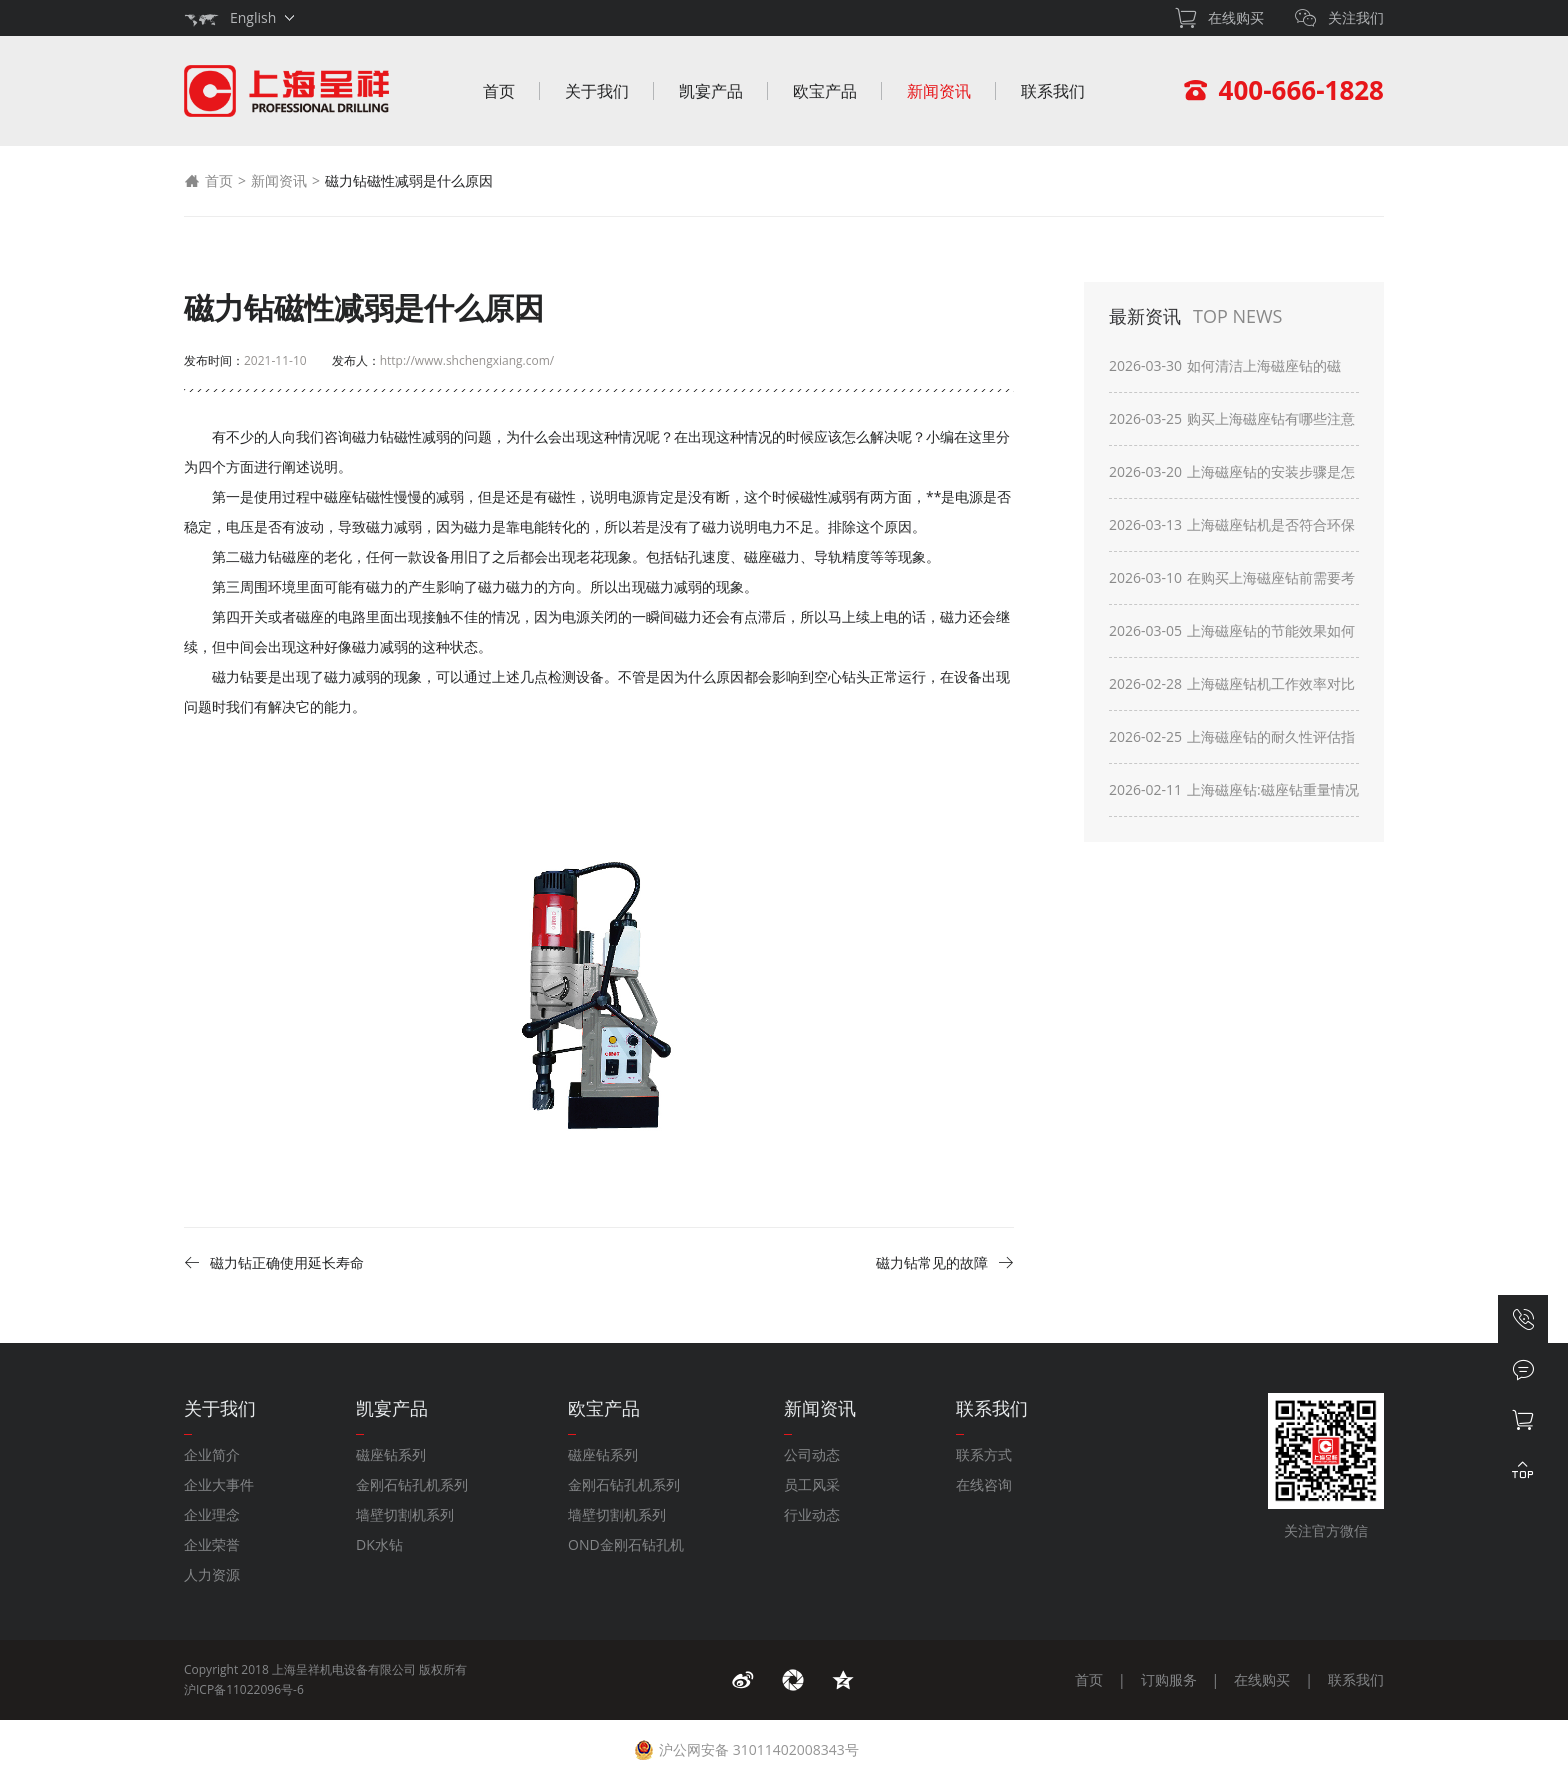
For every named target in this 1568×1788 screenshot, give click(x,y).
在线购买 (1262, 1679)
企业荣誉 (212, 1544)
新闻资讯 (939, 91)
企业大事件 (219, 1484)
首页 (499, 91)
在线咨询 (984, 1484)
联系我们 (1053, 91)
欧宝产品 (825, 91)
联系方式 (984, 1454)
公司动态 (812, 1454)
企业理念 (212, 1514)
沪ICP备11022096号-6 (244, 1689)
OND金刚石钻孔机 (626, 1544)
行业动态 (812, 1514)
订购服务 (1169, 1679)
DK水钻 (379, 1544)
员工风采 (812, 1484)
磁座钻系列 (391, 1454)
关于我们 (597, 91)
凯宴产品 (711, 91)
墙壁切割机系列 (405, 1514)
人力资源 (212, 1574)
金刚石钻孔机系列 (412, 1484)
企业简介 (212, 1454)
